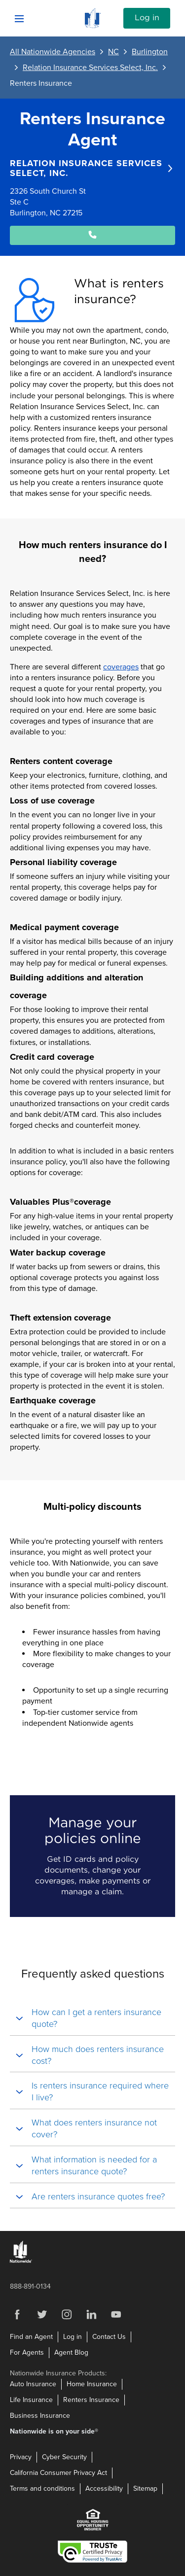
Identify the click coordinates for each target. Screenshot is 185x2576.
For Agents (27, 2352)
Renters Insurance (91, 2400)
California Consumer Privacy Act (58, 2473)
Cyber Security (64, 2457)
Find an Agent (31, 2336)
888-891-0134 (30, 2286)
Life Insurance (31, 2400)
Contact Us (109, 2336)
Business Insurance (40, 2415)
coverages (121, 667)
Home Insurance (92, 2384)
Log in (147, 17)
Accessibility (104, 2488)
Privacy (21, 2457)
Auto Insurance (33, 2384)
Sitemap (145, 2488)
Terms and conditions (42, 2488)
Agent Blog (71, 2352)
